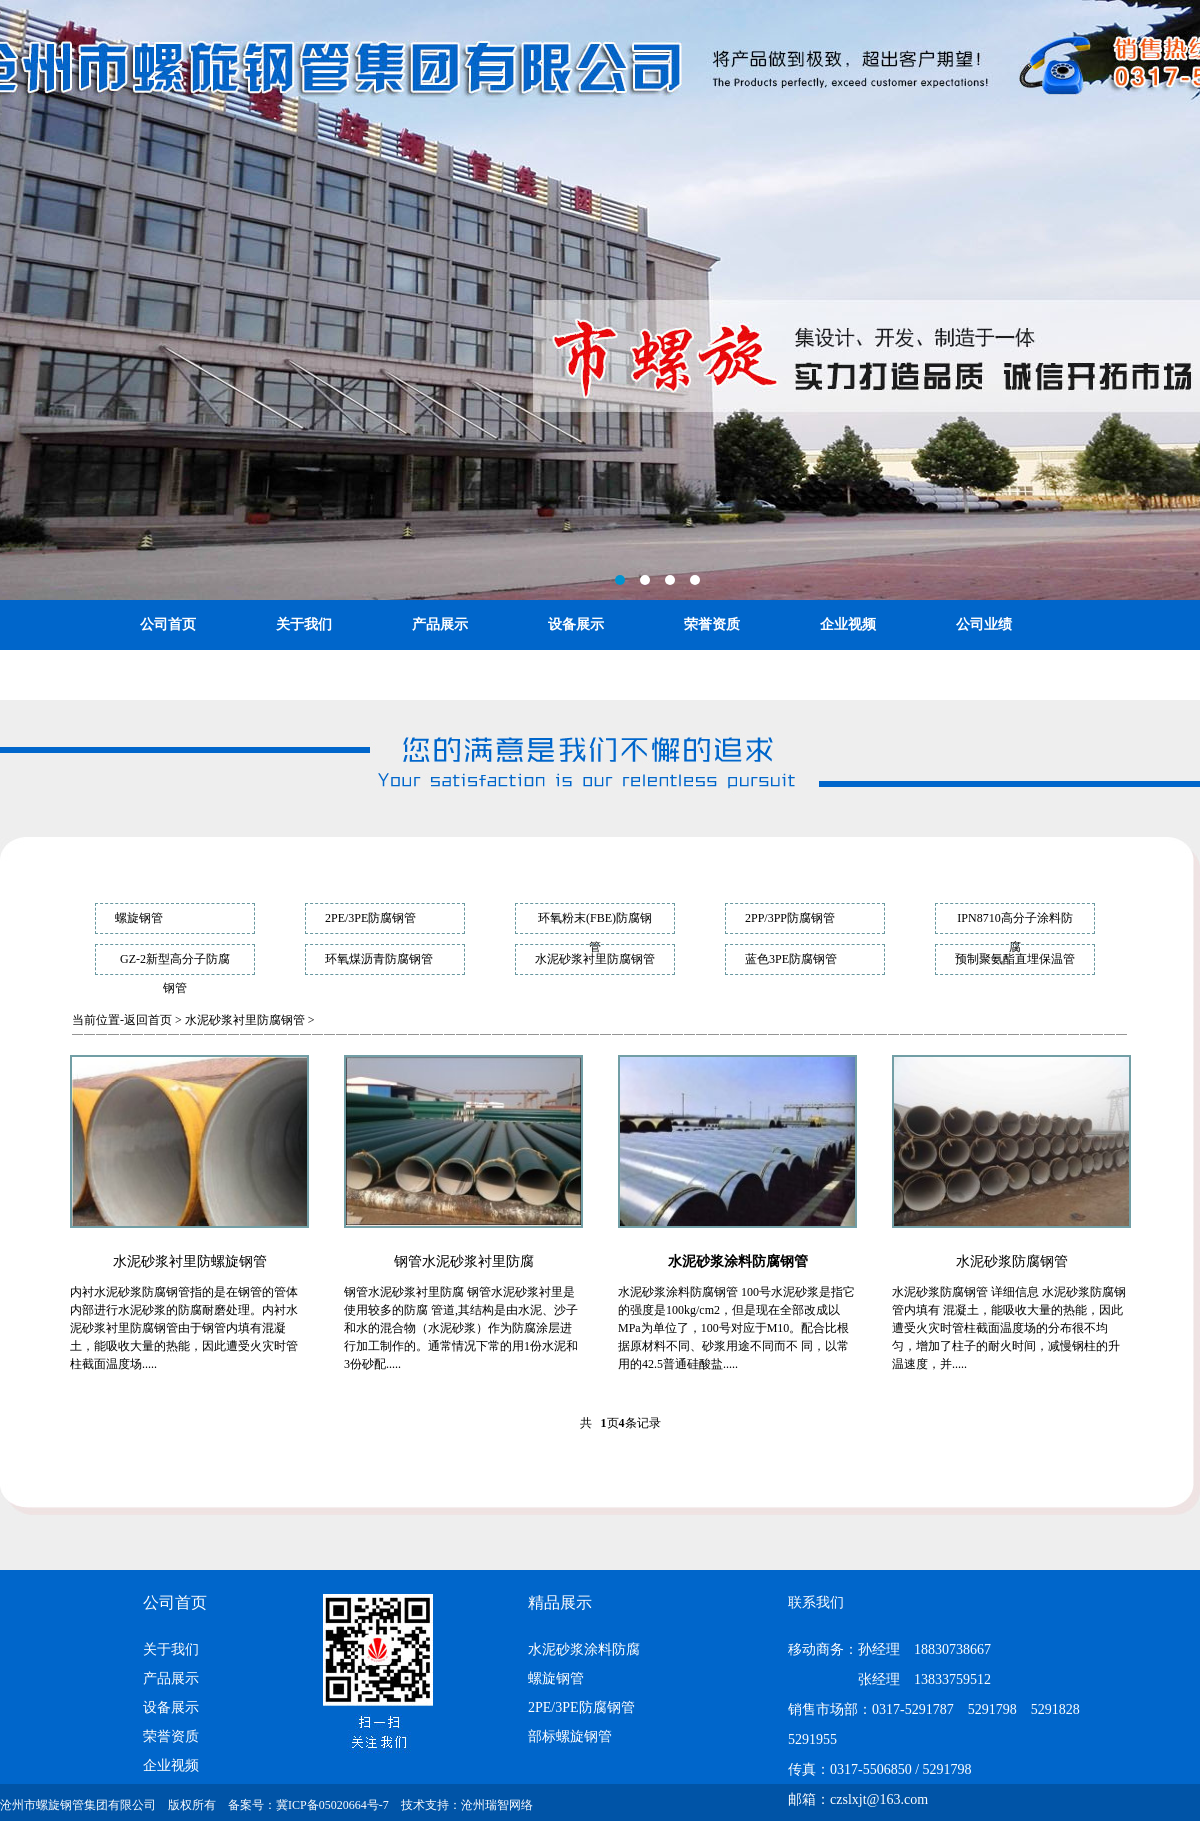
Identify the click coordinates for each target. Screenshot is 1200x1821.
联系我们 (168, 674)
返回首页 (148, 1020)
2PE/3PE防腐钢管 (370, 918)
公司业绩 (984, 624)
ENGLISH (308, 674)
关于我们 (304, 624)
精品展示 (560, 1602)
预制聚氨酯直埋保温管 (1015, 959)
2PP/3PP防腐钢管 (790, 918)
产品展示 (440, 624)
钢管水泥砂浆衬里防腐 (464, 1261)
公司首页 (168, 624)
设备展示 (576, 624)
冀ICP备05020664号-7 (332, 1805)
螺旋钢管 (139, 918)
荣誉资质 (712, 624)
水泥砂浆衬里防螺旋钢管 (190, 1261)
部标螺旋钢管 (570, 1736)
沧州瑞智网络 (497, 1805)
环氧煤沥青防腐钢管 (379, 959)
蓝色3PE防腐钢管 (791, 959)
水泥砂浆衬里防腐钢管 (595, 959)
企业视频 (848, 624)
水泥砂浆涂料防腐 (584, 1649)
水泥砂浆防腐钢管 (1012, 1261)
